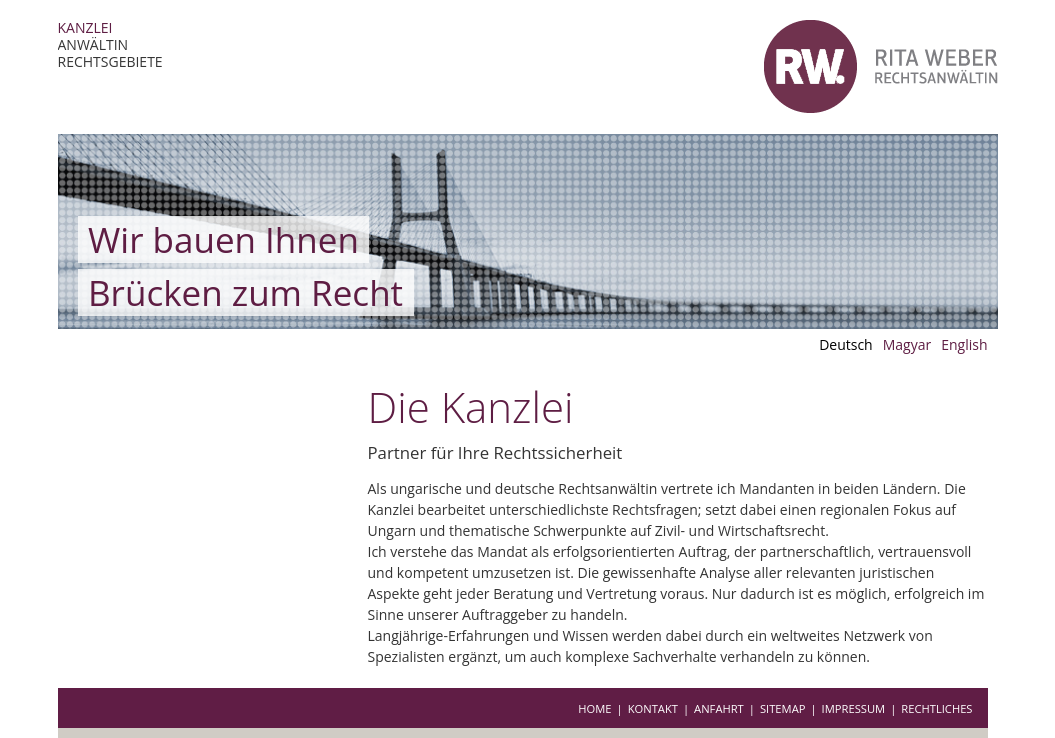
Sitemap (783, 708)
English (964, 344)
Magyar (907, 344)
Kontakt (653, 708)
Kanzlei (85, 27)
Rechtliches (936, 708)
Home (594, 708)
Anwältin (93, 44)
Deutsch (846, 344)
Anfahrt (719, 708)
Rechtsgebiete (110, 61)
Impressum (854, 708)
